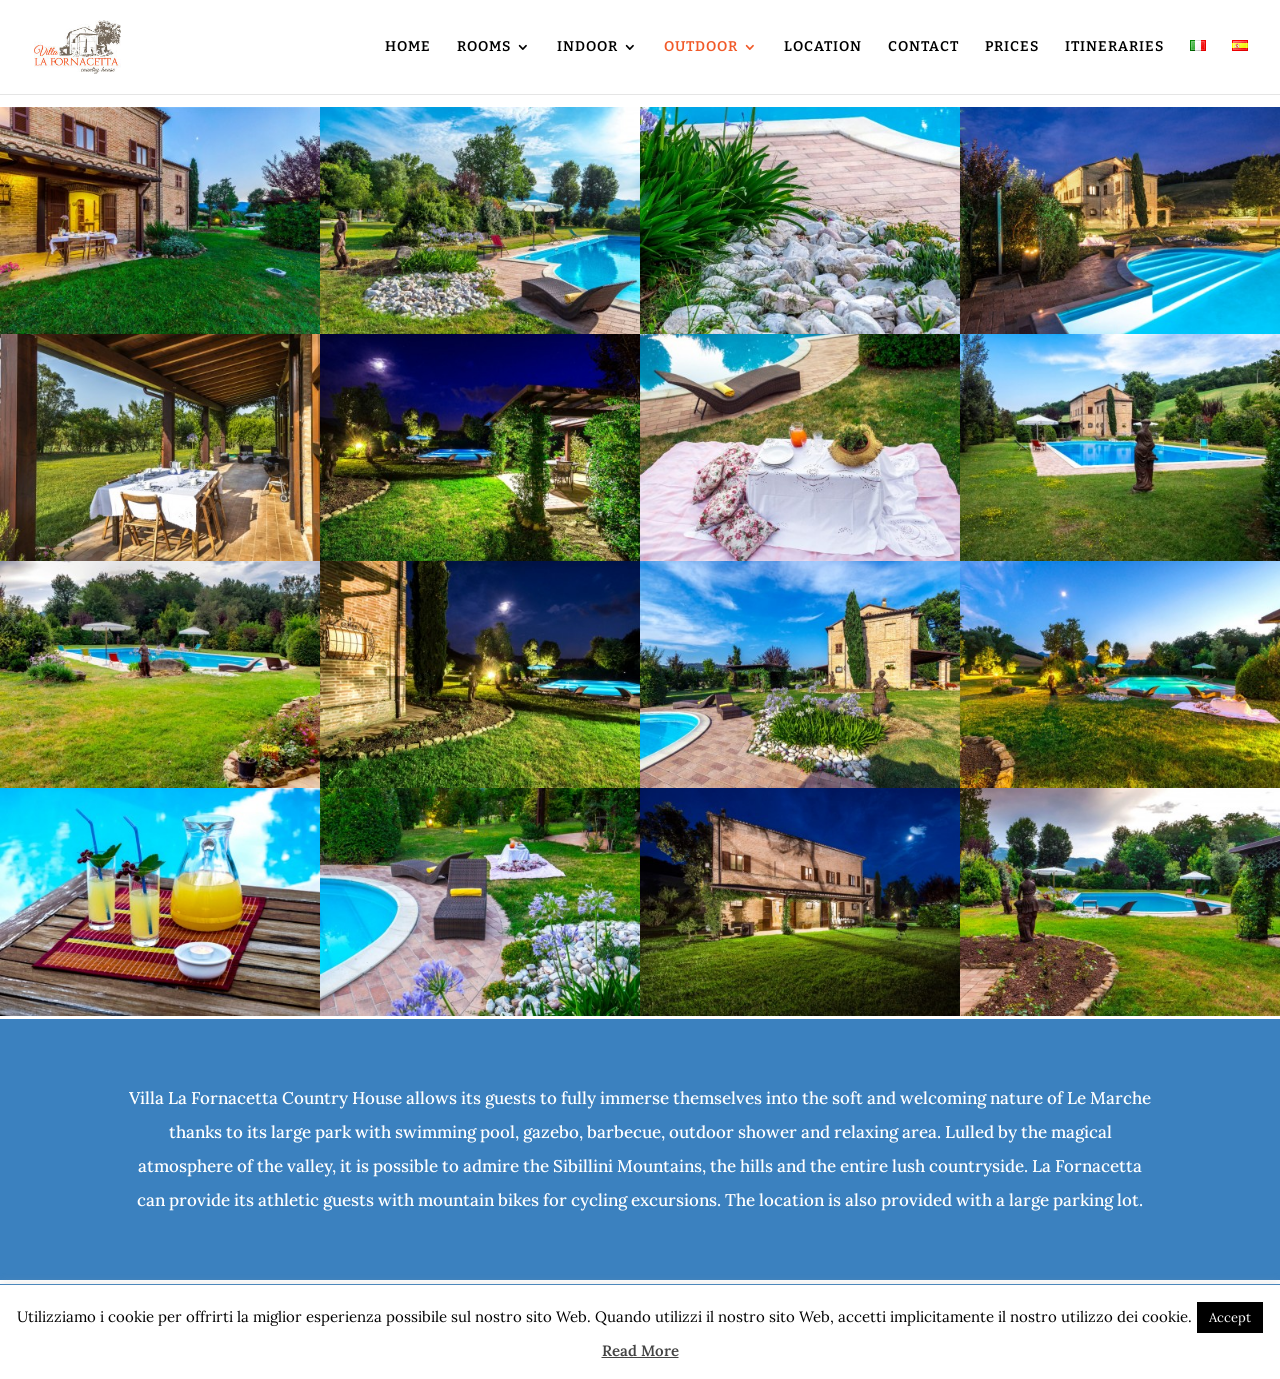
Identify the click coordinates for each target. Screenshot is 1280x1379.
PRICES (1012, 47)
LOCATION (823, 47)
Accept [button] (1230, 1317)
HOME (408, 47)
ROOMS (484, 47)
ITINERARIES (1114, 47)
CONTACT (923, 47)
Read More (640, 1350)
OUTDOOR (701, 47)
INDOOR (587, 47)
